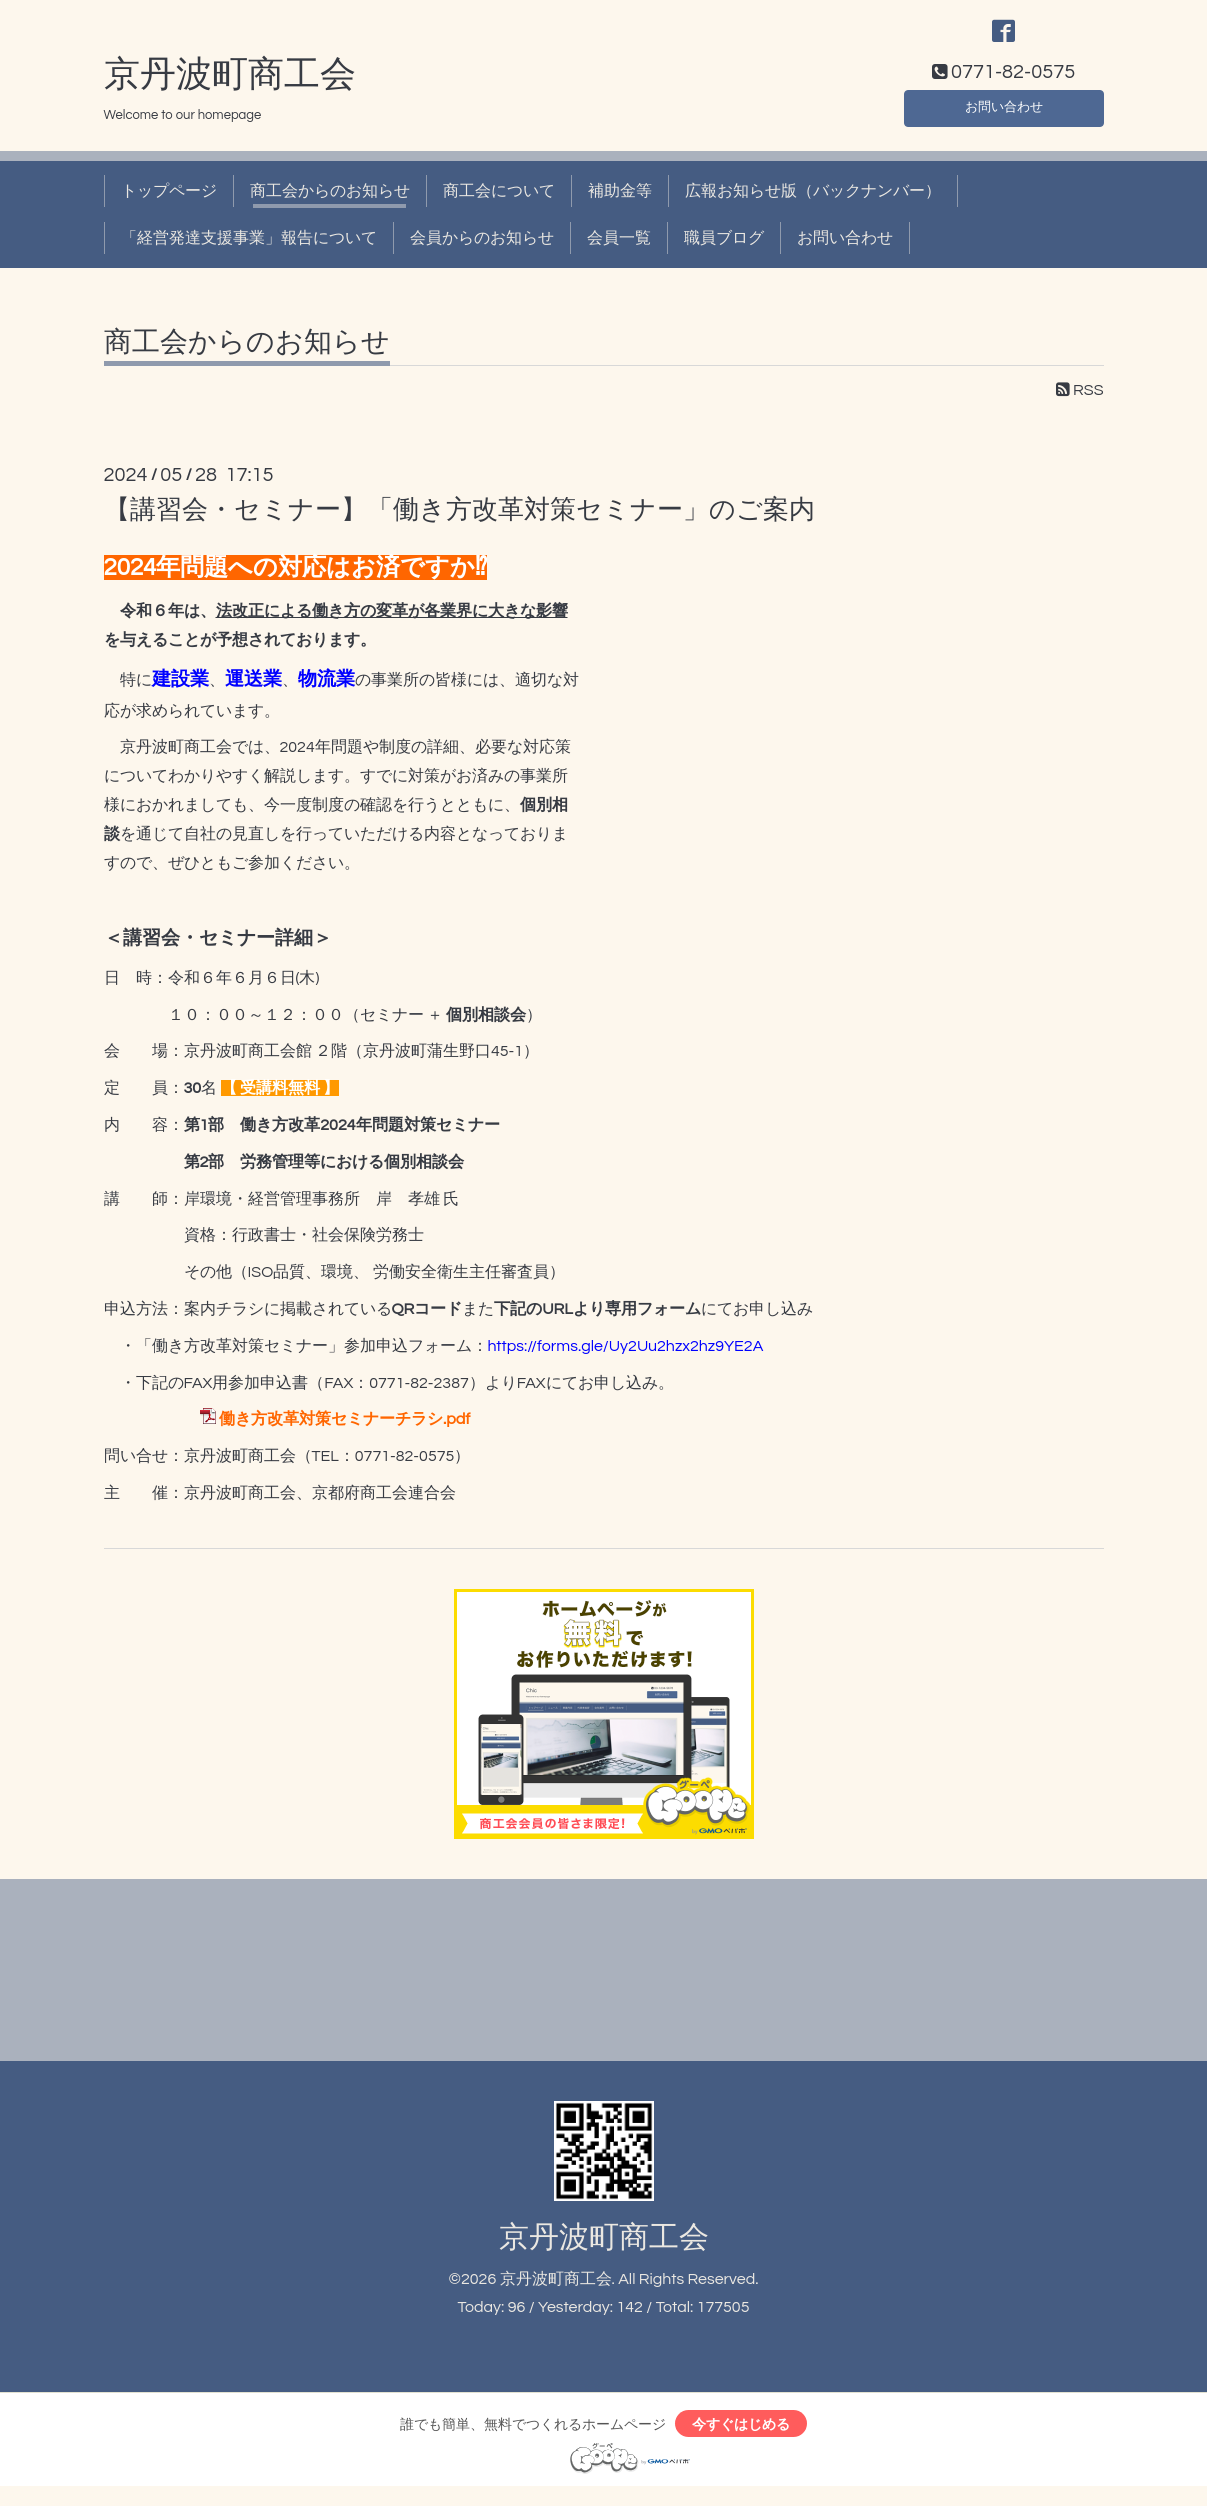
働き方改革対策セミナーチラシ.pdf (344, 1432)
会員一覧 (619, 250)
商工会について (499, 204)
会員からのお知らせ (482, 250)
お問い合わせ (1004, 116)
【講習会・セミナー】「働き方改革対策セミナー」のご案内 (459, 523)
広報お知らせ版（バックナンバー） (813, 204)
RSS (1080, 403)
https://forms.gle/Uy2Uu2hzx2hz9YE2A (626, 1358)
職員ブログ (724, 250)
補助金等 (620, 204)
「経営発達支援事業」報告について (249, 250)
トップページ (169, 204)
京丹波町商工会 (230, 87)
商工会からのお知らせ (330, 204)
